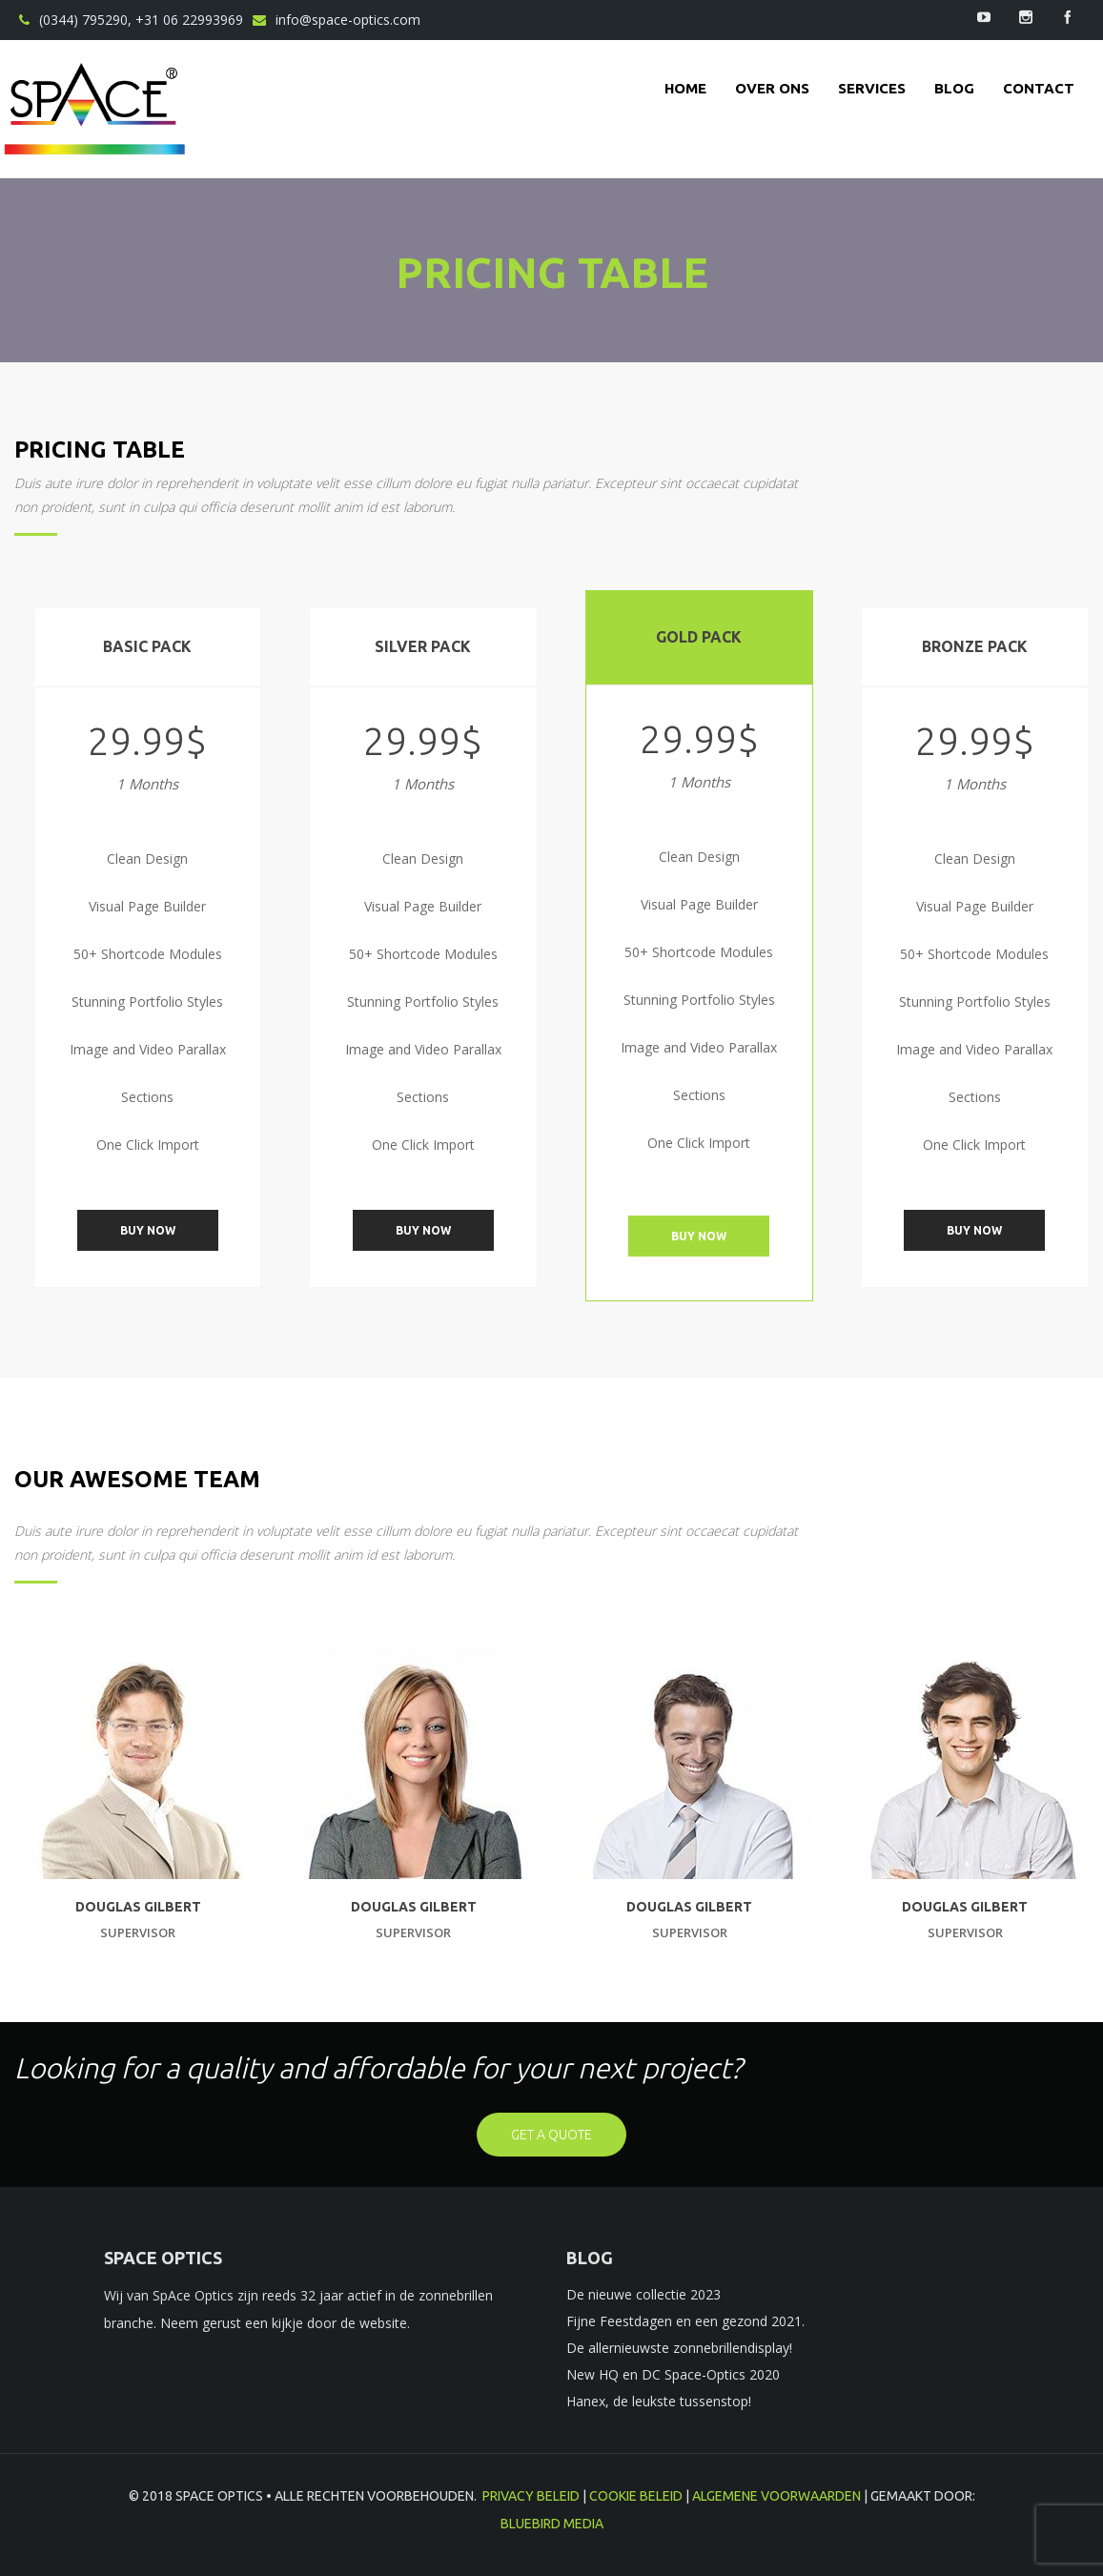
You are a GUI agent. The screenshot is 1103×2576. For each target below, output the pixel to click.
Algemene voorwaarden (776, 2496)
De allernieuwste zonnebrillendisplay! (679, 2348)
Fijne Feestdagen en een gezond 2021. (685, 2321)
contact (1038, 88)
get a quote (551, 2134)
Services (872, 88)
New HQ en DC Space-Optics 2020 (673, 2374)
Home (685, 88)
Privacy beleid (531, 2496)
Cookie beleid (636, 2496)
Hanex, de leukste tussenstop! (658, 2401)
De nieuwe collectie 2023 (643, 2294)
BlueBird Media (551, 2523)
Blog (954, 88)
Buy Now (147, 1230)
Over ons (772, 88)
